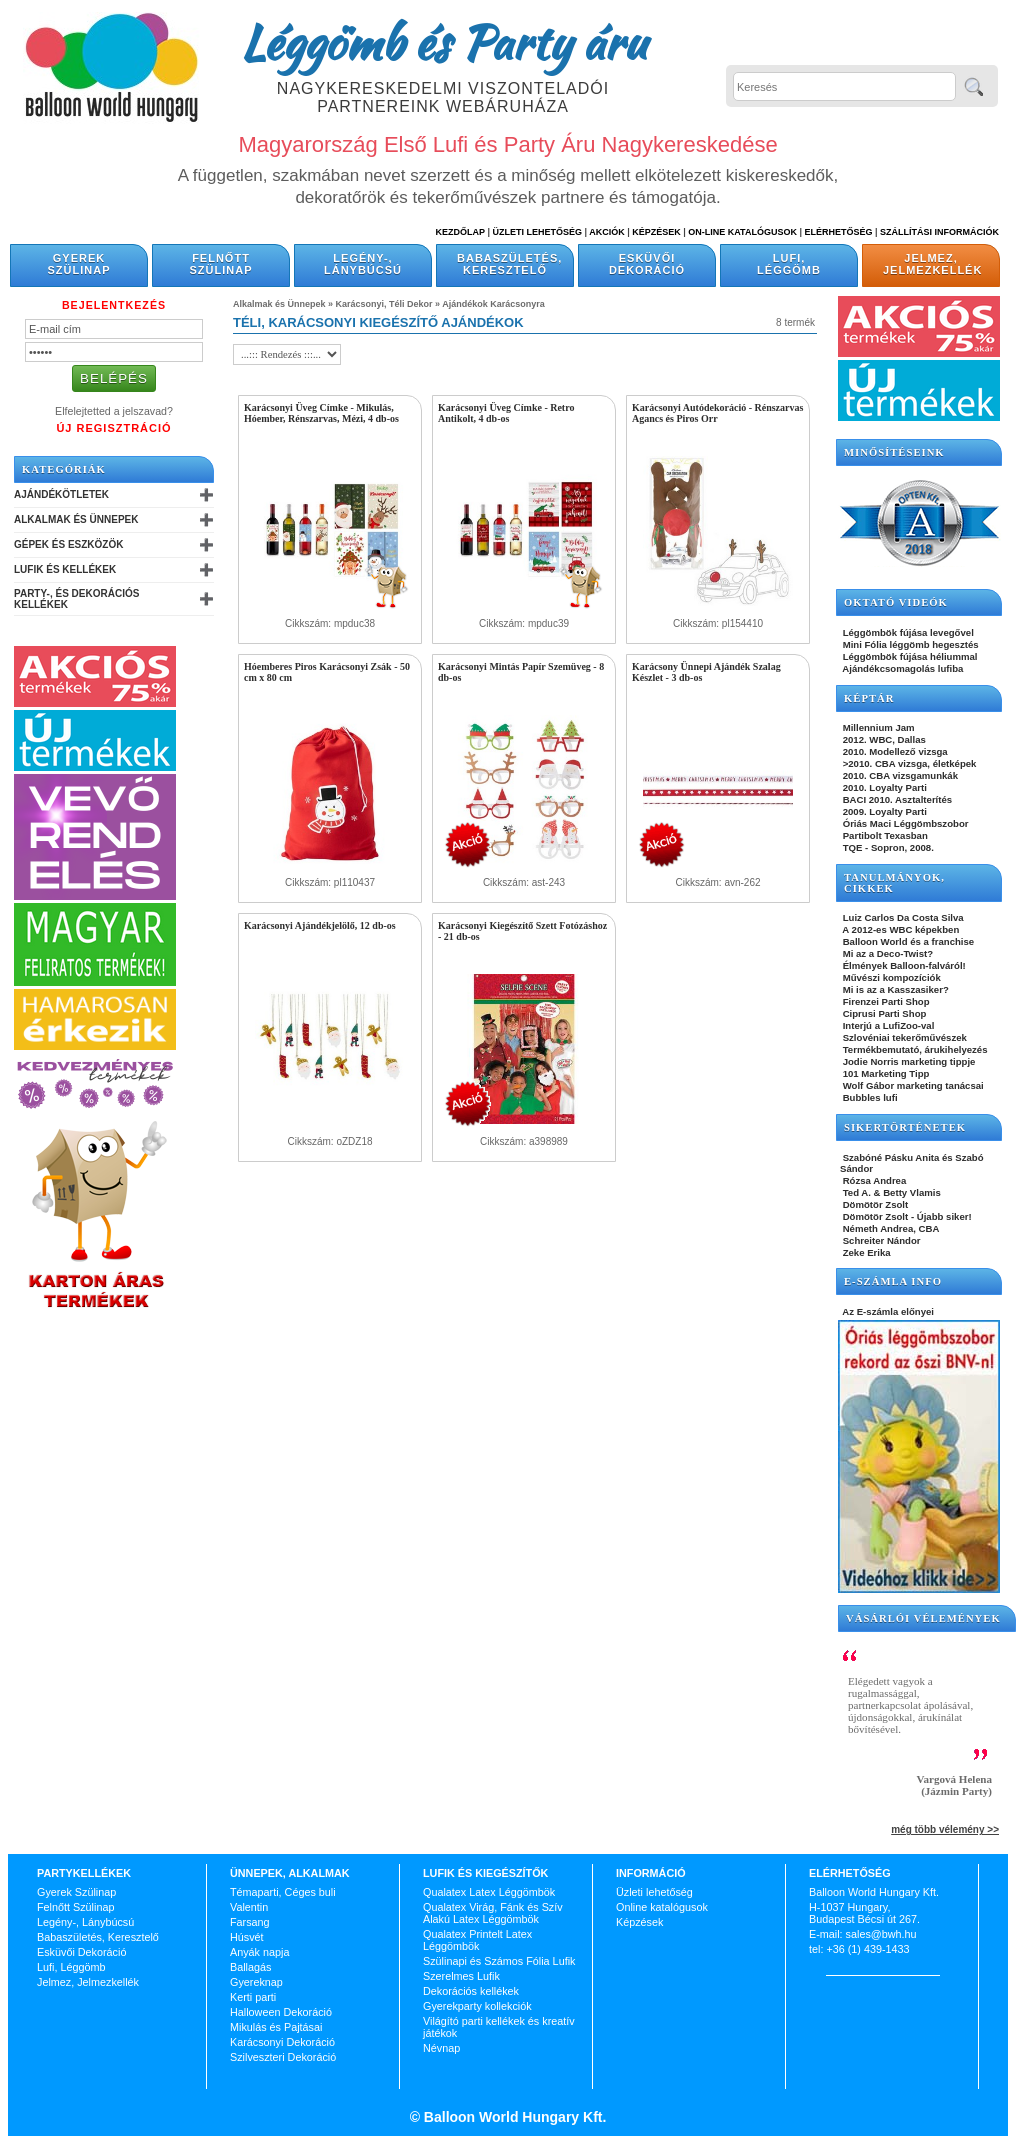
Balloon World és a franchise (907, 941)
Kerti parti (253, 1997)
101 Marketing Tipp (884, 1073)
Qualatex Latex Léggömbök (489, 1892)
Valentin (249, 1907)
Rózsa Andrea (873, 1180)
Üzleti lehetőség (654, 1892)
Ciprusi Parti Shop (883, 1013)
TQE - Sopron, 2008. (887, 847)
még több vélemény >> (945, 1829)
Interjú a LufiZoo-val (887, 1025)
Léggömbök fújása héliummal (909, 656)
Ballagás (250, 1967)
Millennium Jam (877, 727)
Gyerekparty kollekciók (477, 2006)
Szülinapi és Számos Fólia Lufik (499, 1961)
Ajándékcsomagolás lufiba (901, 668)
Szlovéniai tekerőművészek (903, 1037)
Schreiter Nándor (880, 1240)
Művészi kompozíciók (890, 977)
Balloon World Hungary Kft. (513, 2117)
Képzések (656, 232)
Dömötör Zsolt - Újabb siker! (906, 1216)
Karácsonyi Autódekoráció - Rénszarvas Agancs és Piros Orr (717, 413)
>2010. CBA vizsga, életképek (908, 763)
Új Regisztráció (113, 428)
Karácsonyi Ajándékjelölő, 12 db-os (320, 925)
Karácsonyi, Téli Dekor (384, 304)
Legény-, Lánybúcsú (363, 264)
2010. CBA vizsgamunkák (899, 775)
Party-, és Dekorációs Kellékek (76, 599)
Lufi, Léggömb (789, 264)
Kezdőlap (460, 232)
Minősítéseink (894, 452)
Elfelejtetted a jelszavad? (114, 411)
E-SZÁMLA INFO (893, 1281)
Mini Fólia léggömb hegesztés (909, 644)
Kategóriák (64, 469)
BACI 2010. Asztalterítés (896, 799)
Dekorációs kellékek (471, 1991)
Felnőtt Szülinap (221, 264)
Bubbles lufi (869, 1097)
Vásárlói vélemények (923, 1618)
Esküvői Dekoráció (647, 264)
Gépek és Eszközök (68, 544)
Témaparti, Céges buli (283, 1892)
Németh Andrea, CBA (889, 1228)
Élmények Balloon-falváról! (903, 965)
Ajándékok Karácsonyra (493, 304)
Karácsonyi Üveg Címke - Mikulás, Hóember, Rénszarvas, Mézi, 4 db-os (321, 413)
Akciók (607, 232)
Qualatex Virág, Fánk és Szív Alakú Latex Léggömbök (493, 1913)
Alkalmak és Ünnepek (76, 519)
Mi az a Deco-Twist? (886, 953)
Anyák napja (259, 1952)
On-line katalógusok (742, 232)
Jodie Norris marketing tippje (907, 1061)
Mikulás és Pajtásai (276, 2027)
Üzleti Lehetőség (537, 232)
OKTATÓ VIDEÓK (896, 602)
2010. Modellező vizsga (894, 751)
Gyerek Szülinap (79, 264)
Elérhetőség (838, 232)
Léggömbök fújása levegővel (907, 632)
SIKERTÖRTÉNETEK (905, 1127)
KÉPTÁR (869, 698)
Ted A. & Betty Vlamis (890, 1192)
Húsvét (247, 1937)
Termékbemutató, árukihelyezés (914, 1049)
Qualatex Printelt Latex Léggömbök (477, 1940)
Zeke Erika (865, 1252)
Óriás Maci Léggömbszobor (904, 823)
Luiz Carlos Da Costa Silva (902, 917)
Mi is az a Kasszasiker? (894, 989)
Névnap (441, 2048)
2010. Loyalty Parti (883, 787)
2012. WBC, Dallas (883, 739)
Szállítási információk (939, 232)
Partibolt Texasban (884, 835)
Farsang (250, 1922)
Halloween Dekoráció (281, 2012)
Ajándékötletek (61, 494)
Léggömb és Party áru (443, 42)
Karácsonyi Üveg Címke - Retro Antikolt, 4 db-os (506, 413)
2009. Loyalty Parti (883, 811)
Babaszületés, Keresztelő (509, 264)
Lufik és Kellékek (65, 569)
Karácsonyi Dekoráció (282, 2042)
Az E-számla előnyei (887, 1311)
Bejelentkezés (114, 305)
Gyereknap (256, 1982)
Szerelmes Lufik (461, 1976)
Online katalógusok (662, 1907)
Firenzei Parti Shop (885, 1001)
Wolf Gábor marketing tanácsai (912, 1085)
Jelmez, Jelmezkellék (932, 264)
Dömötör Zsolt (874, 1204)
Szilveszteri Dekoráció (283, 2057)
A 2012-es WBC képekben (899, 929)
